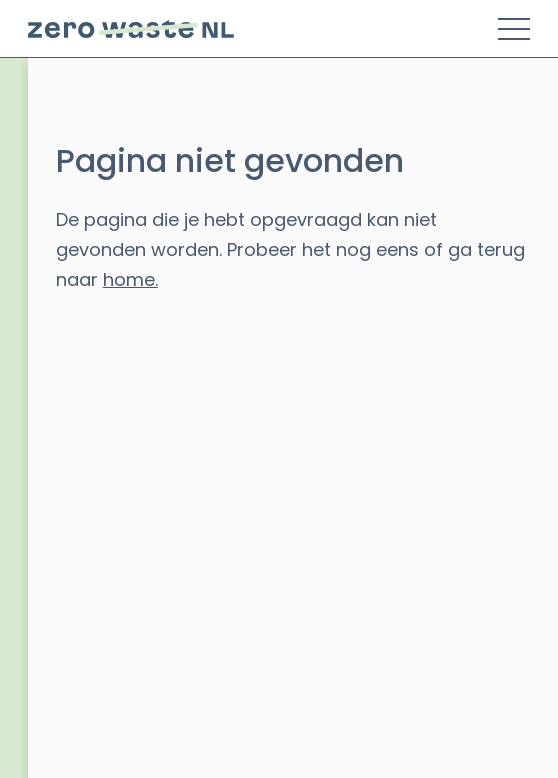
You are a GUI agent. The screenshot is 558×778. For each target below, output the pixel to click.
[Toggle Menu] (514, 29)
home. (130, 279)
